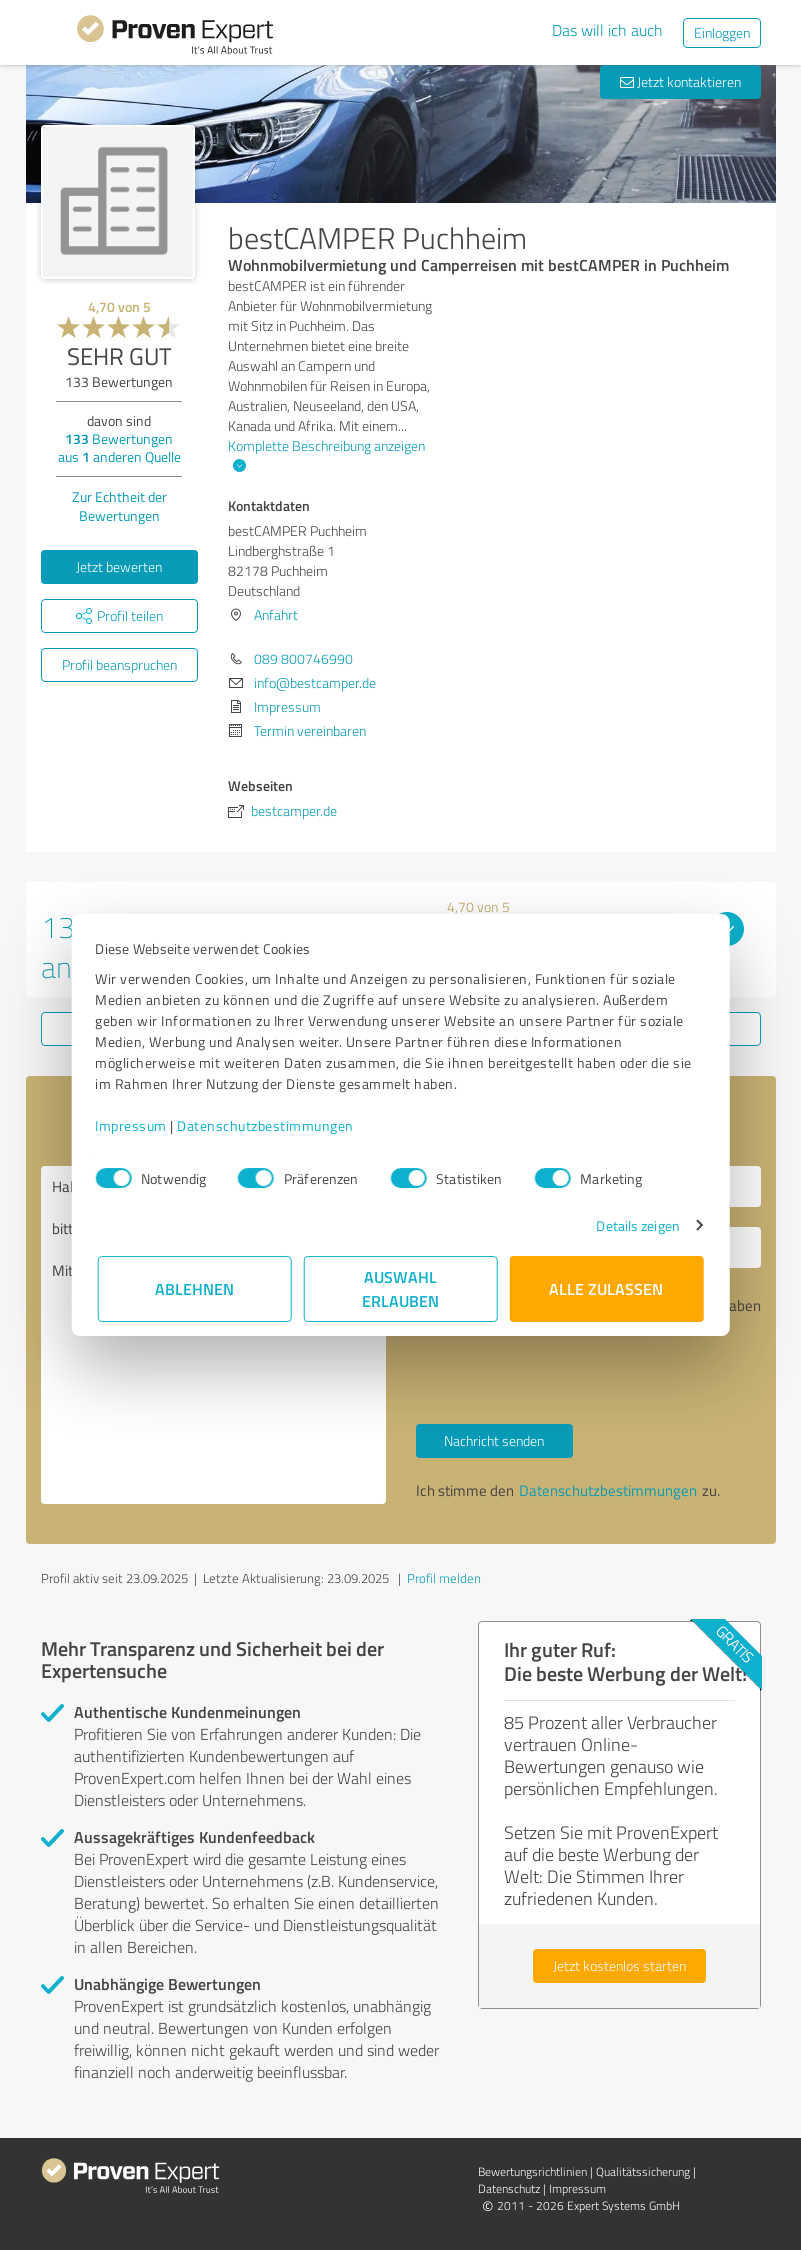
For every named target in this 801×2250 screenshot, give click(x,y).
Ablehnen (194, 1288)
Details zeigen (635, 1225)
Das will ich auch (607, 30)
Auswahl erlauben (400, 1288)
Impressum (134, 1125)
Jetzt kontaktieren (680, 81)
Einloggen (722, 32)
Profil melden (444, 1578)
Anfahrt (276, 614)
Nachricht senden (494, 1440)
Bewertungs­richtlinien (532, 2171)
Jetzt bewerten (119, 566)
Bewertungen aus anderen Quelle (119, 447)
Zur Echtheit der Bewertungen (119, 506)
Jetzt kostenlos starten (619, 1965)
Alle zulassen (607, 1288)
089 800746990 (303, 658)
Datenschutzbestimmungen (268, 1125)
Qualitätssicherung (643, 2171)
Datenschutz (509, 2188)
